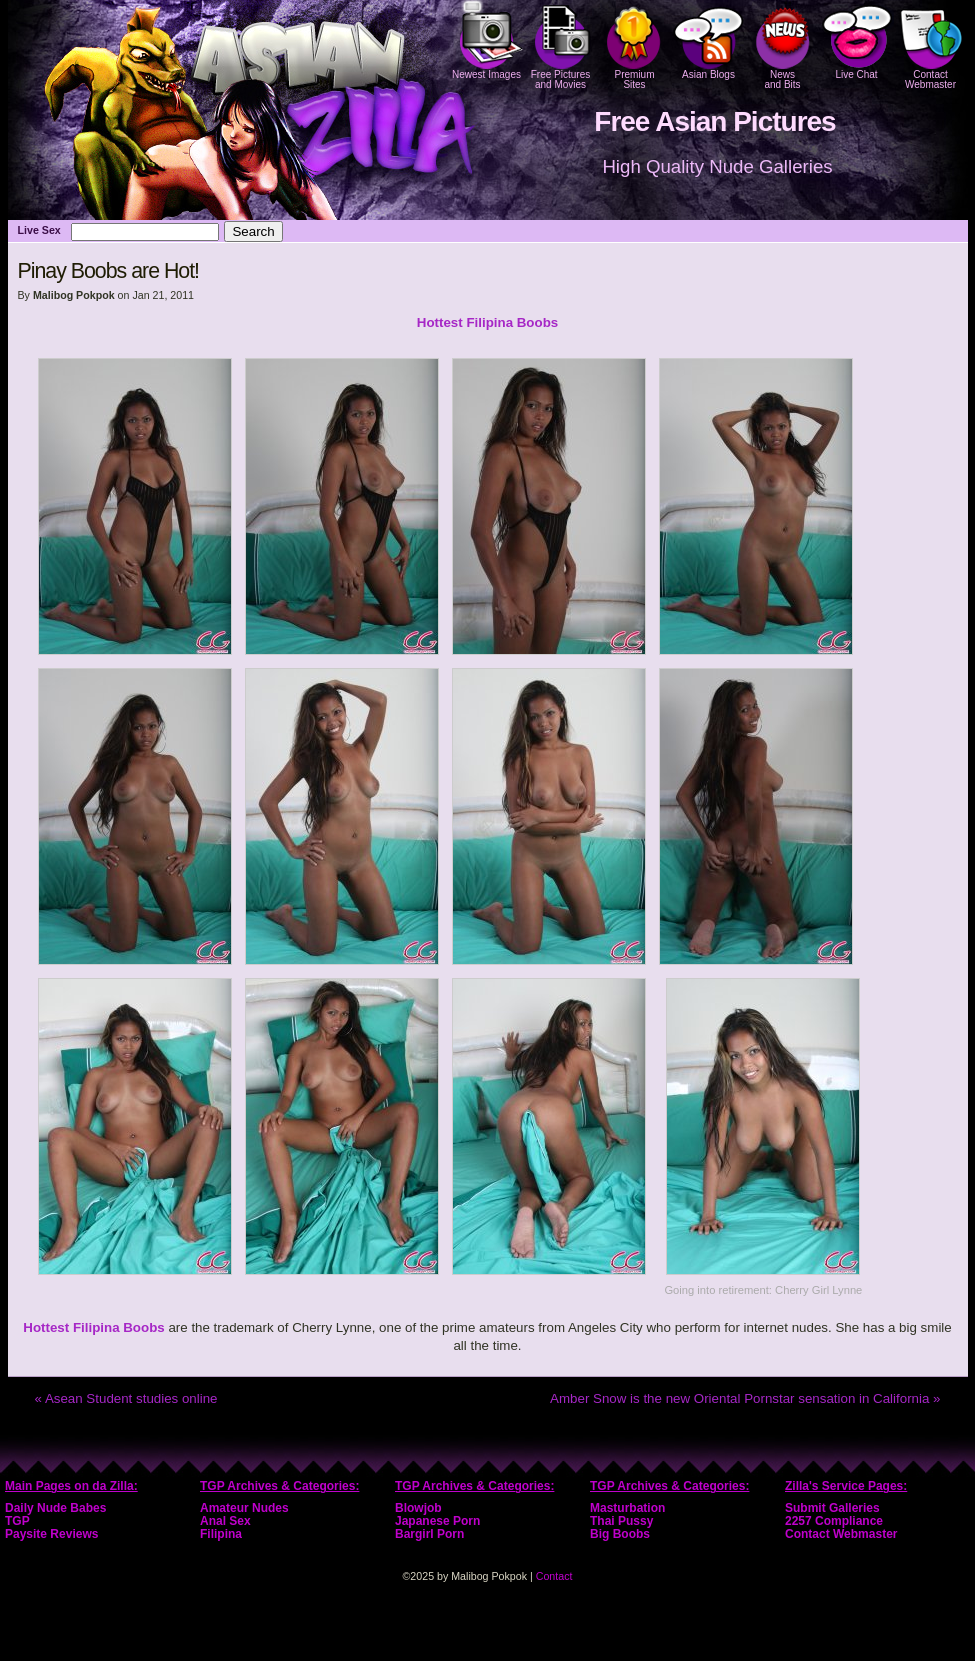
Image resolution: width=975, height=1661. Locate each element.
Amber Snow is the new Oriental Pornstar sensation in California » (745, 1398)
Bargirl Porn (429, 1534)
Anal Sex (225, 1521)
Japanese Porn (437, 1521)
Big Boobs (620, 1534)
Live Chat (857, 40)
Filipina (221, 1534)
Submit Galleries (832, 1508)
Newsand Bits (783, 45)
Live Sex (39, 230)
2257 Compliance (834, 1521)
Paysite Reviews (51, 1534)
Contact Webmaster (931, 45)
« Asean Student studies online (126, 1398)
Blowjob (418, 1508)
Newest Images (487, 40)
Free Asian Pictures (714, 121)
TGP (17, 1521)
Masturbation (627, 1508)
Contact (554, 1576)
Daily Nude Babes (55, 1508)
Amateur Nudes (244, 1508)
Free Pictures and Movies (561, 45)
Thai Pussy (621, 1521)
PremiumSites (635, 45)
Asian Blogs (709, 40)
